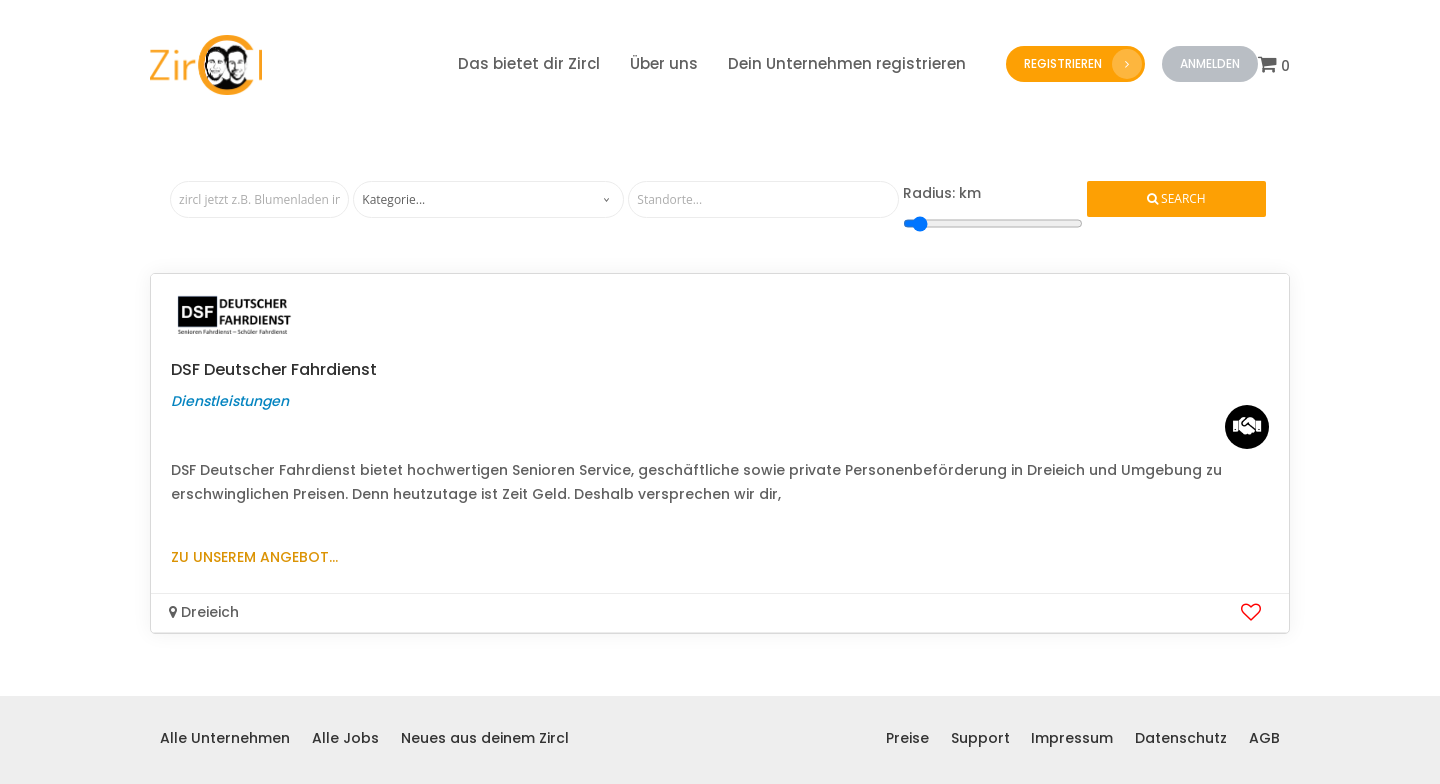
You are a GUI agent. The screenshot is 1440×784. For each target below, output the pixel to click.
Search (1176, 199)
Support (980, 738)
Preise (907, 738)
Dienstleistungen (230, 401)
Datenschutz (1181, 738)
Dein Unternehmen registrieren (847, 63)
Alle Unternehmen (225, 738)
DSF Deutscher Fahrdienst (274, 369)
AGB (1264, 738)
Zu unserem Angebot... (254, 557)
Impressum (1072, 738)
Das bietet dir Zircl (529, 63)
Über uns (664, 63)
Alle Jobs (345, 738)
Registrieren (1083, 64)
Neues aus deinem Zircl (485, 738)
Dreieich (204, 612)
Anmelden (1210, 63)
